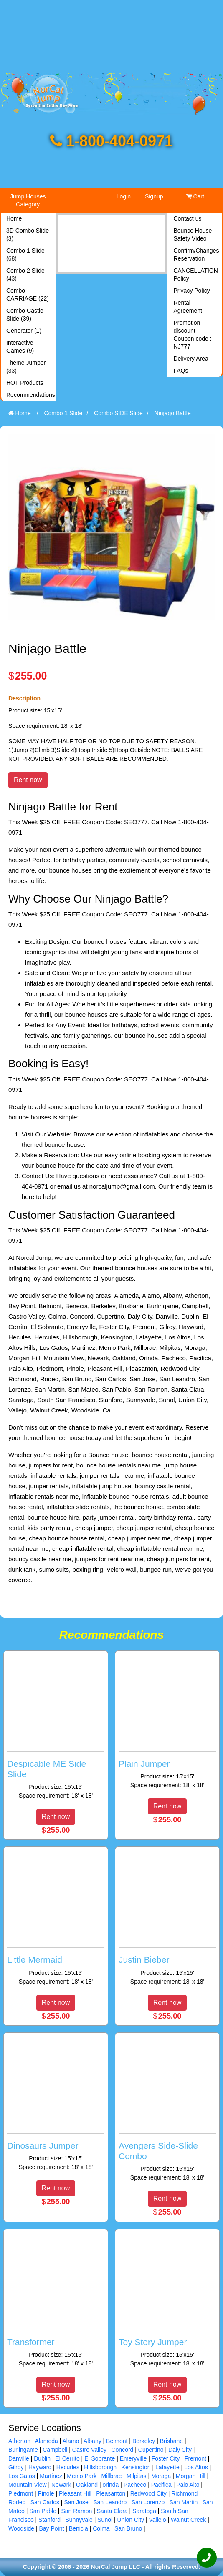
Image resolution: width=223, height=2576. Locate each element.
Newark (61, 2484)
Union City (130, 2519)
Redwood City (148, 2493)
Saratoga (144, 2511)
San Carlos (44, 2502)
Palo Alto (187, 2484)
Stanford (49, 2519)
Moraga (161, 2476)
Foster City (166, 2458)
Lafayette (167, 2467)
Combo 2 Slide (25, 274)
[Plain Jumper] (167, 1722)
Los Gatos (21, 2476)
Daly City (180, 2449)
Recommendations (30, 394)
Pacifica (161, 2484)
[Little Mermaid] (55, 1918)
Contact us (188, 218)
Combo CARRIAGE (27, 294)
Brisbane (171, 2441)
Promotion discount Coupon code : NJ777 (193, 334)
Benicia (78, 2528)
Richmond (184, 2493)
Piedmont (20, 2493)
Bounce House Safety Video (193, 234)
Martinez (51, 2476)
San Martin (184, 2502)
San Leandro (110, 2502)
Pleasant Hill (75, 2493)
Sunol (104, 2519)
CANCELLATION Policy (196, 274)
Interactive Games (20, 346)
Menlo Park (81, 2476)
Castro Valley (89, 2449)
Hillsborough (100, 2467)
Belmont (116, 2441)
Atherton (19, 2441)
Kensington (136, 2467)
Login (124, 196)
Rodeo (16, 2502)
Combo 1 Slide (25, 254)
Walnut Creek (188, 2519)
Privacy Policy (192, 290)
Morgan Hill (190, 2476)
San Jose (76, 2502)
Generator (23, 330)
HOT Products (24, 382)
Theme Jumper (26, 366)
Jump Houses (28, 200)
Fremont (195, 2458)
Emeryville (133, 2458)
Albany (92, 2441)
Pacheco (135, 2484)
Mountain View (27, 2484)
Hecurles (67, 2467)
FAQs (181, 370)
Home (14, 218)
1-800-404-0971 (111, 141)
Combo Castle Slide (24, 314)
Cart (195, 196)
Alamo (71, 2441)
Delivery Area (191, 358)
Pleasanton (110, 2493)
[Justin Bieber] (167, 1918)
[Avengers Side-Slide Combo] (167, 2109)
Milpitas (136, 2476)
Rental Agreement (188, 306)
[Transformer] (55, 2300)
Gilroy (16, 2467)
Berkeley (143, 2441)
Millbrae (111, 2476)
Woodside (21, 2528)
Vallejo (157, 2519)
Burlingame (23, 2449)
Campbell (55, 2449)
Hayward (39, 2467)
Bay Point (51, 2528)
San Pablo (42, 2511)
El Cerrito (67, 2458)
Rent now (28, 779)
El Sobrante (99, 2458)
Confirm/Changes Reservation (196, 254)
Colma (101, 2528)
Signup (154, 196)
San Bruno (128, 2528)
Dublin (42, 2458)
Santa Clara (112, 2511)
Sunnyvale (78, 2519)
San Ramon (76, 2511)
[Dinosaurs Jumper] (55, 2104)
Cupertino (151, 2449)
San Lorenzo (148, 2502)
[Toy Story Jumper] (167, 2300)
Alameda (46, 2441)
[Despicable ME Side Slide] (55, 1727)
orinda (110, 2484)
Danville (18, 2458)
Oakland (87, 2484)
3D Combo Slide (27, 234)
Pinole (46, 2493)
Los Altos (196, 2467)
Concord (122, 2449)
